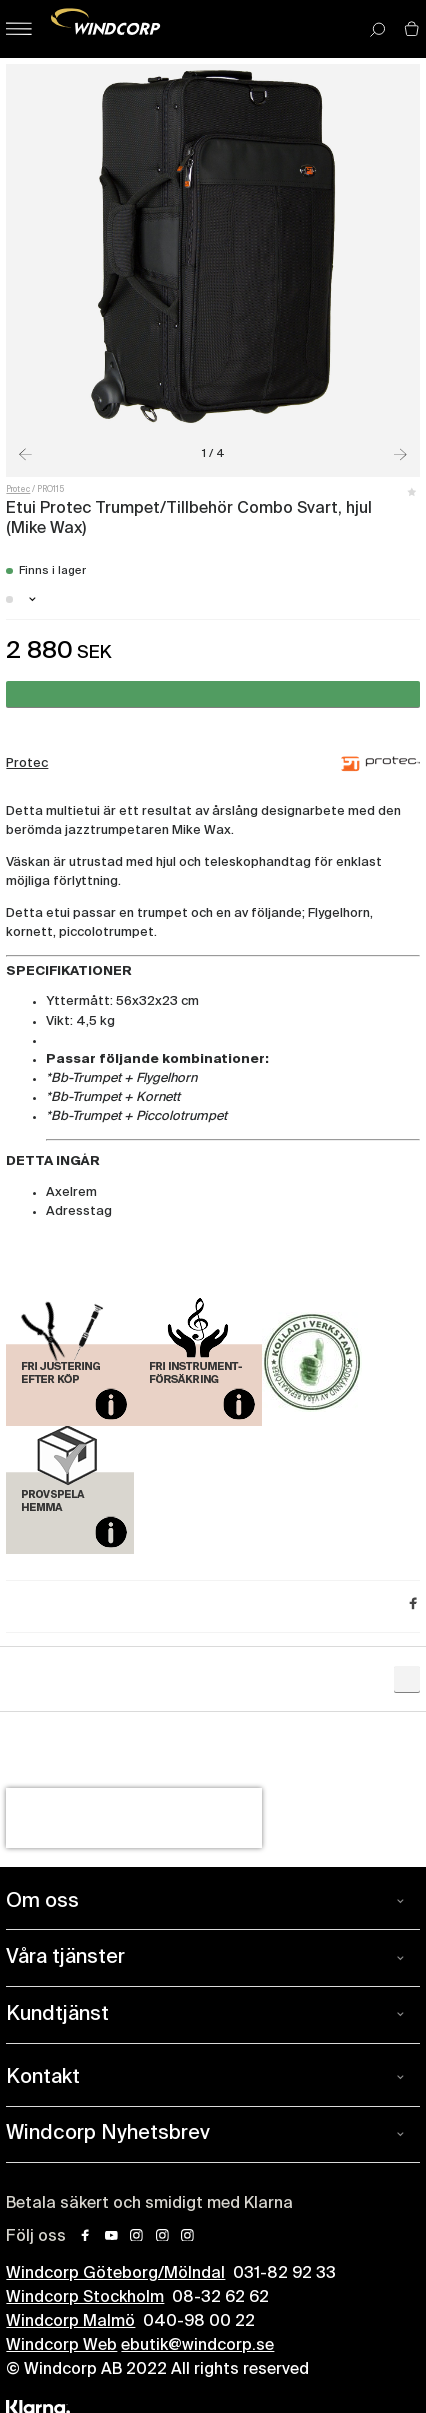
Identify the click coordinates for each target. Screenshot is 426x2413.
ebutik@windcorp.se (197, 2346)
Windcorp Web (61, 2346)
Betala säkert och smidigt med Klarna (149, 2204)
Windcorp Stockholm (85, 2298)
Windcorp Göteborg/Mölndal (115, 2274)
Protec (18, 490)
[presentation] (134, 1818)
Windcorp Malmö (70, 2322)
